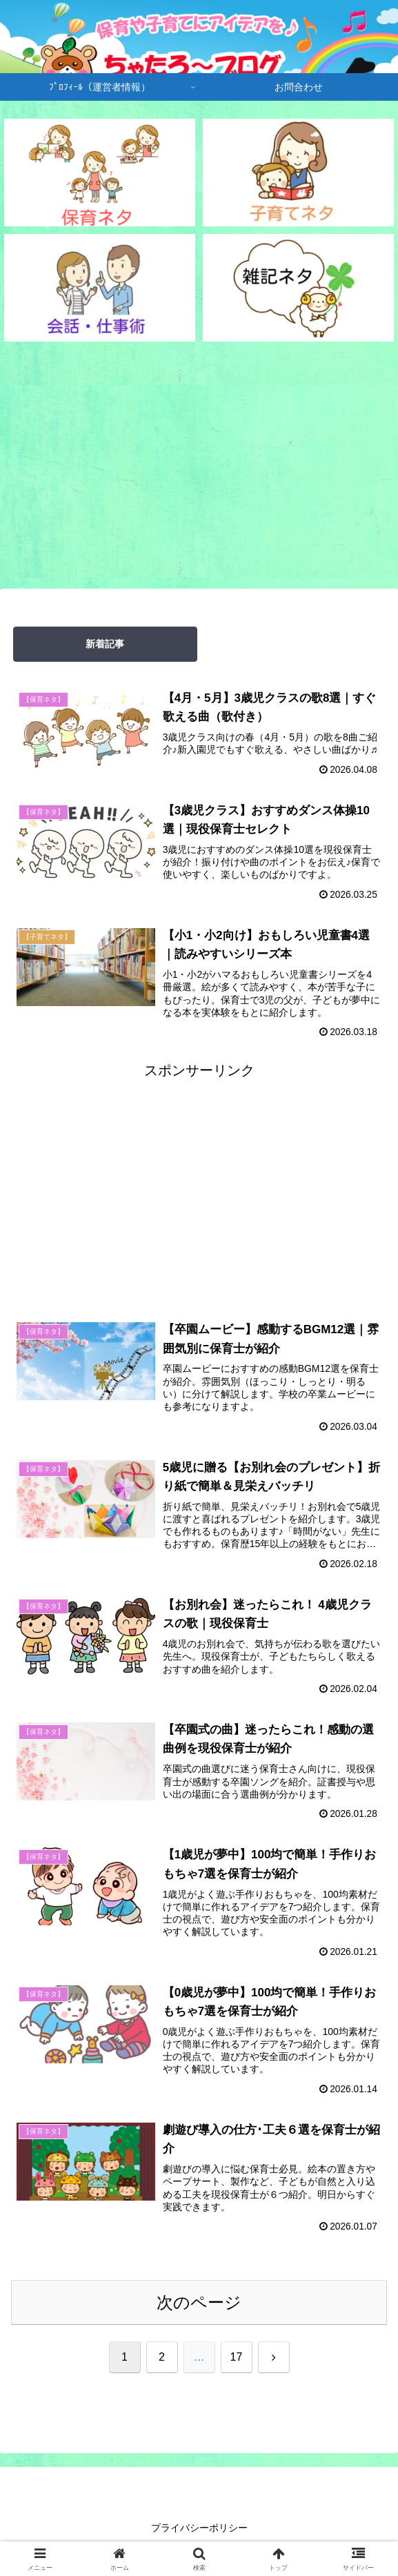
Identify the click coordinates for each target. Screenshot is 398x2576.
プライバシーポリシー (199, 2531)
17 (236, 2360)
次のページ (199, 2306)
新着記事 (105, 643)
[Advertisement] (199, 467)
